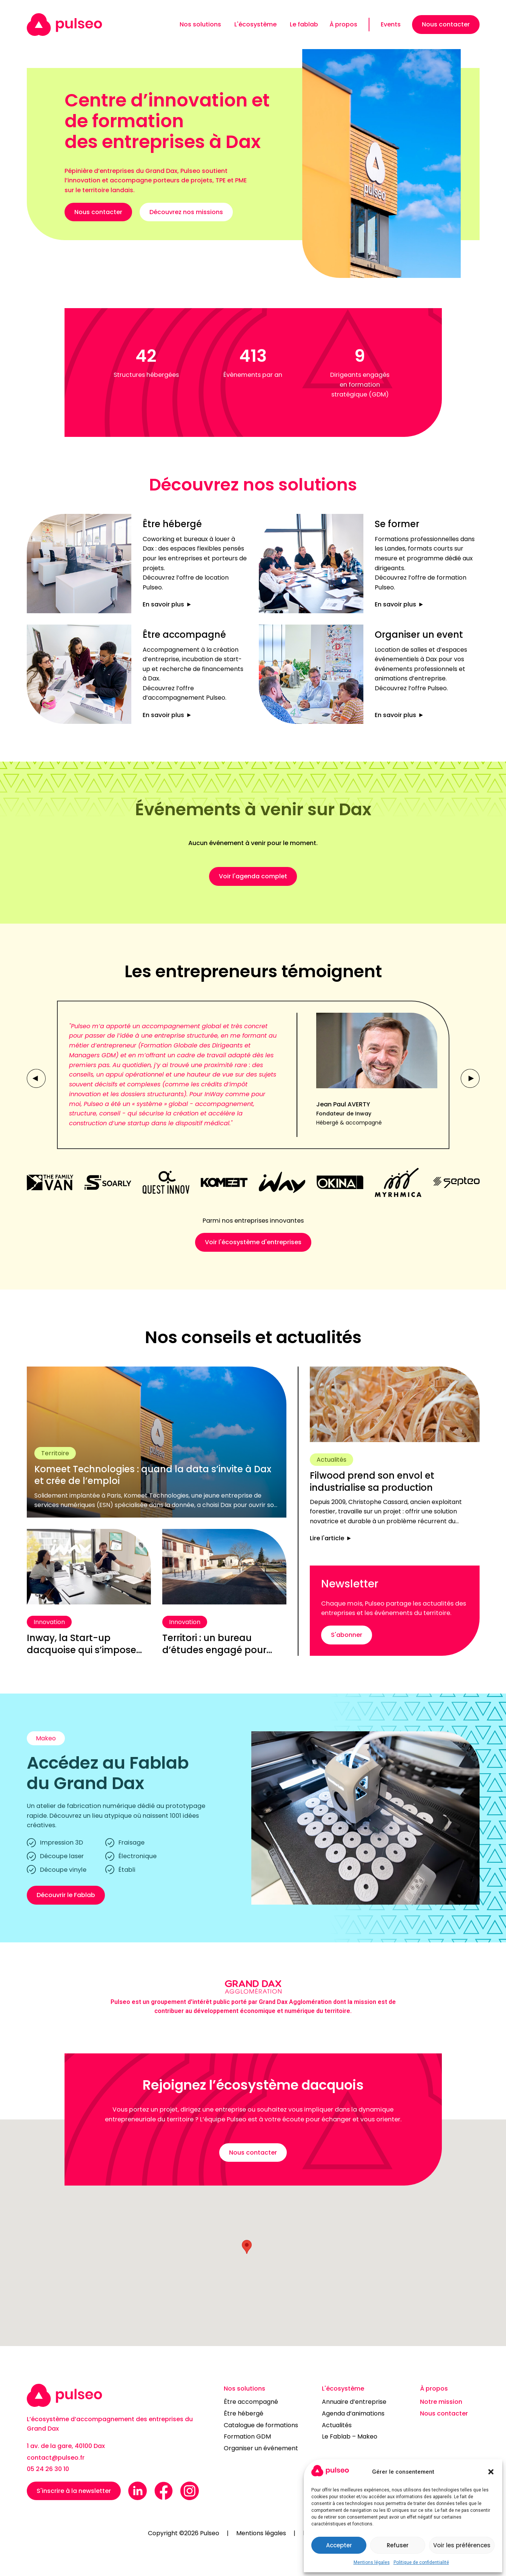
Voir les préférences (462, 2545)
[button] (491, 2472)
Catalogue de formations (261, 2425)
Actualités (337, 2425)
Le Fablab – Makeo (349, 2436)
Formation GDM (247, 2436)
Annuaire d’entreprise (354, 2401)
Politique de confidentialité (421, 2562)
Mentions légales (372, 2562)
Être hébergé (243, 2413)
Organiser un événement (261, 2448)
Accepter (339, 2545)
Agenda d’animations (353, 2413)
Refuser (398, 2545)
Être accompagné (251, 2401)
